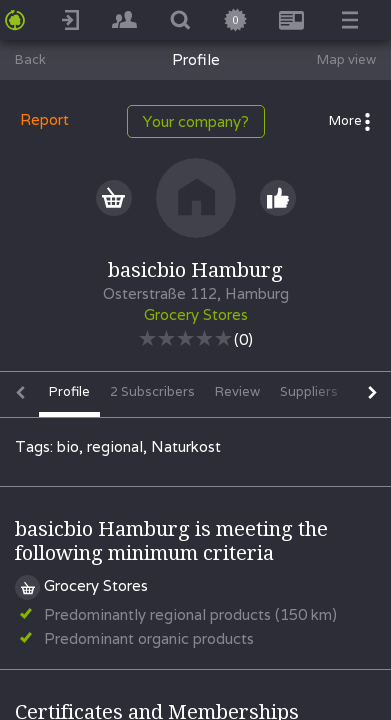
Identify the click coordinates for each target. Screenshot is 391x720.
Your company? (196, 121)
